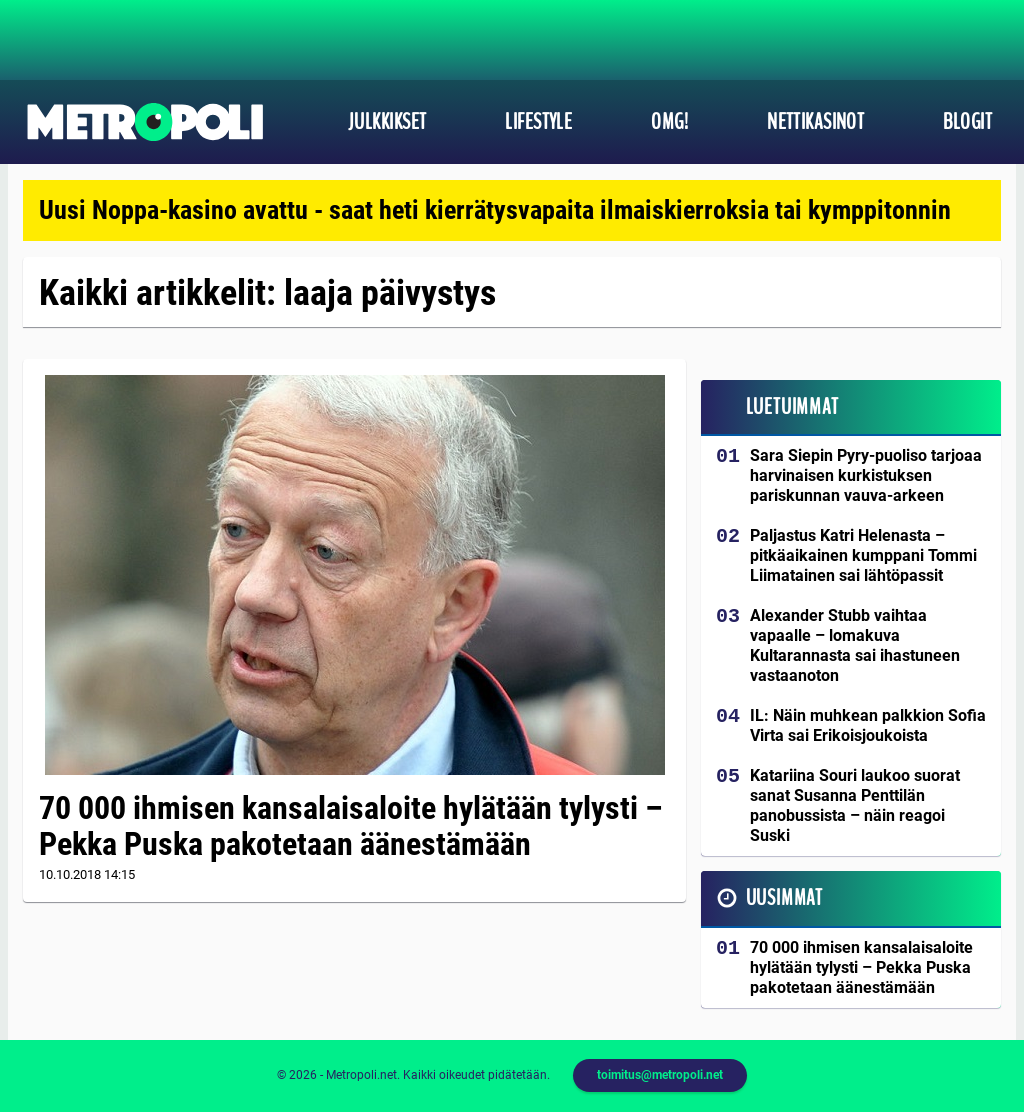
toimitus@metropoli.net (660, 1075)
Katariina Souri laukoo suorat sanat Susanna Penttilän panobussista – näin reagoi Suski (855, 805)
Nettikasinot (815, 122)
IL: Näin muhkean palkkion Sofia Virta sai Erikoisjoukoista (868, 725)
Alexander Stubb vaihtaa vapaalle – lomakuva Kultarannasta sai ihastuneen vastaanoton (855, 645)
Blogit (967, 122)
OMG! (669, 122)
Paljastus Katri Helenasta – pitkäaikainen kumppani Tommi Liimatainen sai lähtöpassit (863, 555)
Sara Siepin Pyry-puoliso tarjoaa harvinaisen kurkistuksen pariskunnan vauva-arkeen (866, 475)
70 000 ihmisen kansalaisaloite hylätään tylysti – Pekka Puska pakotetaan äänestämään (351, 826)
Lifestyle (538, 122)
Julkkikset (387, 122)
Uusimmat (784, 898)
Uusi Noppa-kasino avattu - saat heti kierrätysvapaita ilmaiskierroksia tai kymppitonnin (495, 210)
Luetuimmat (792, 407)
